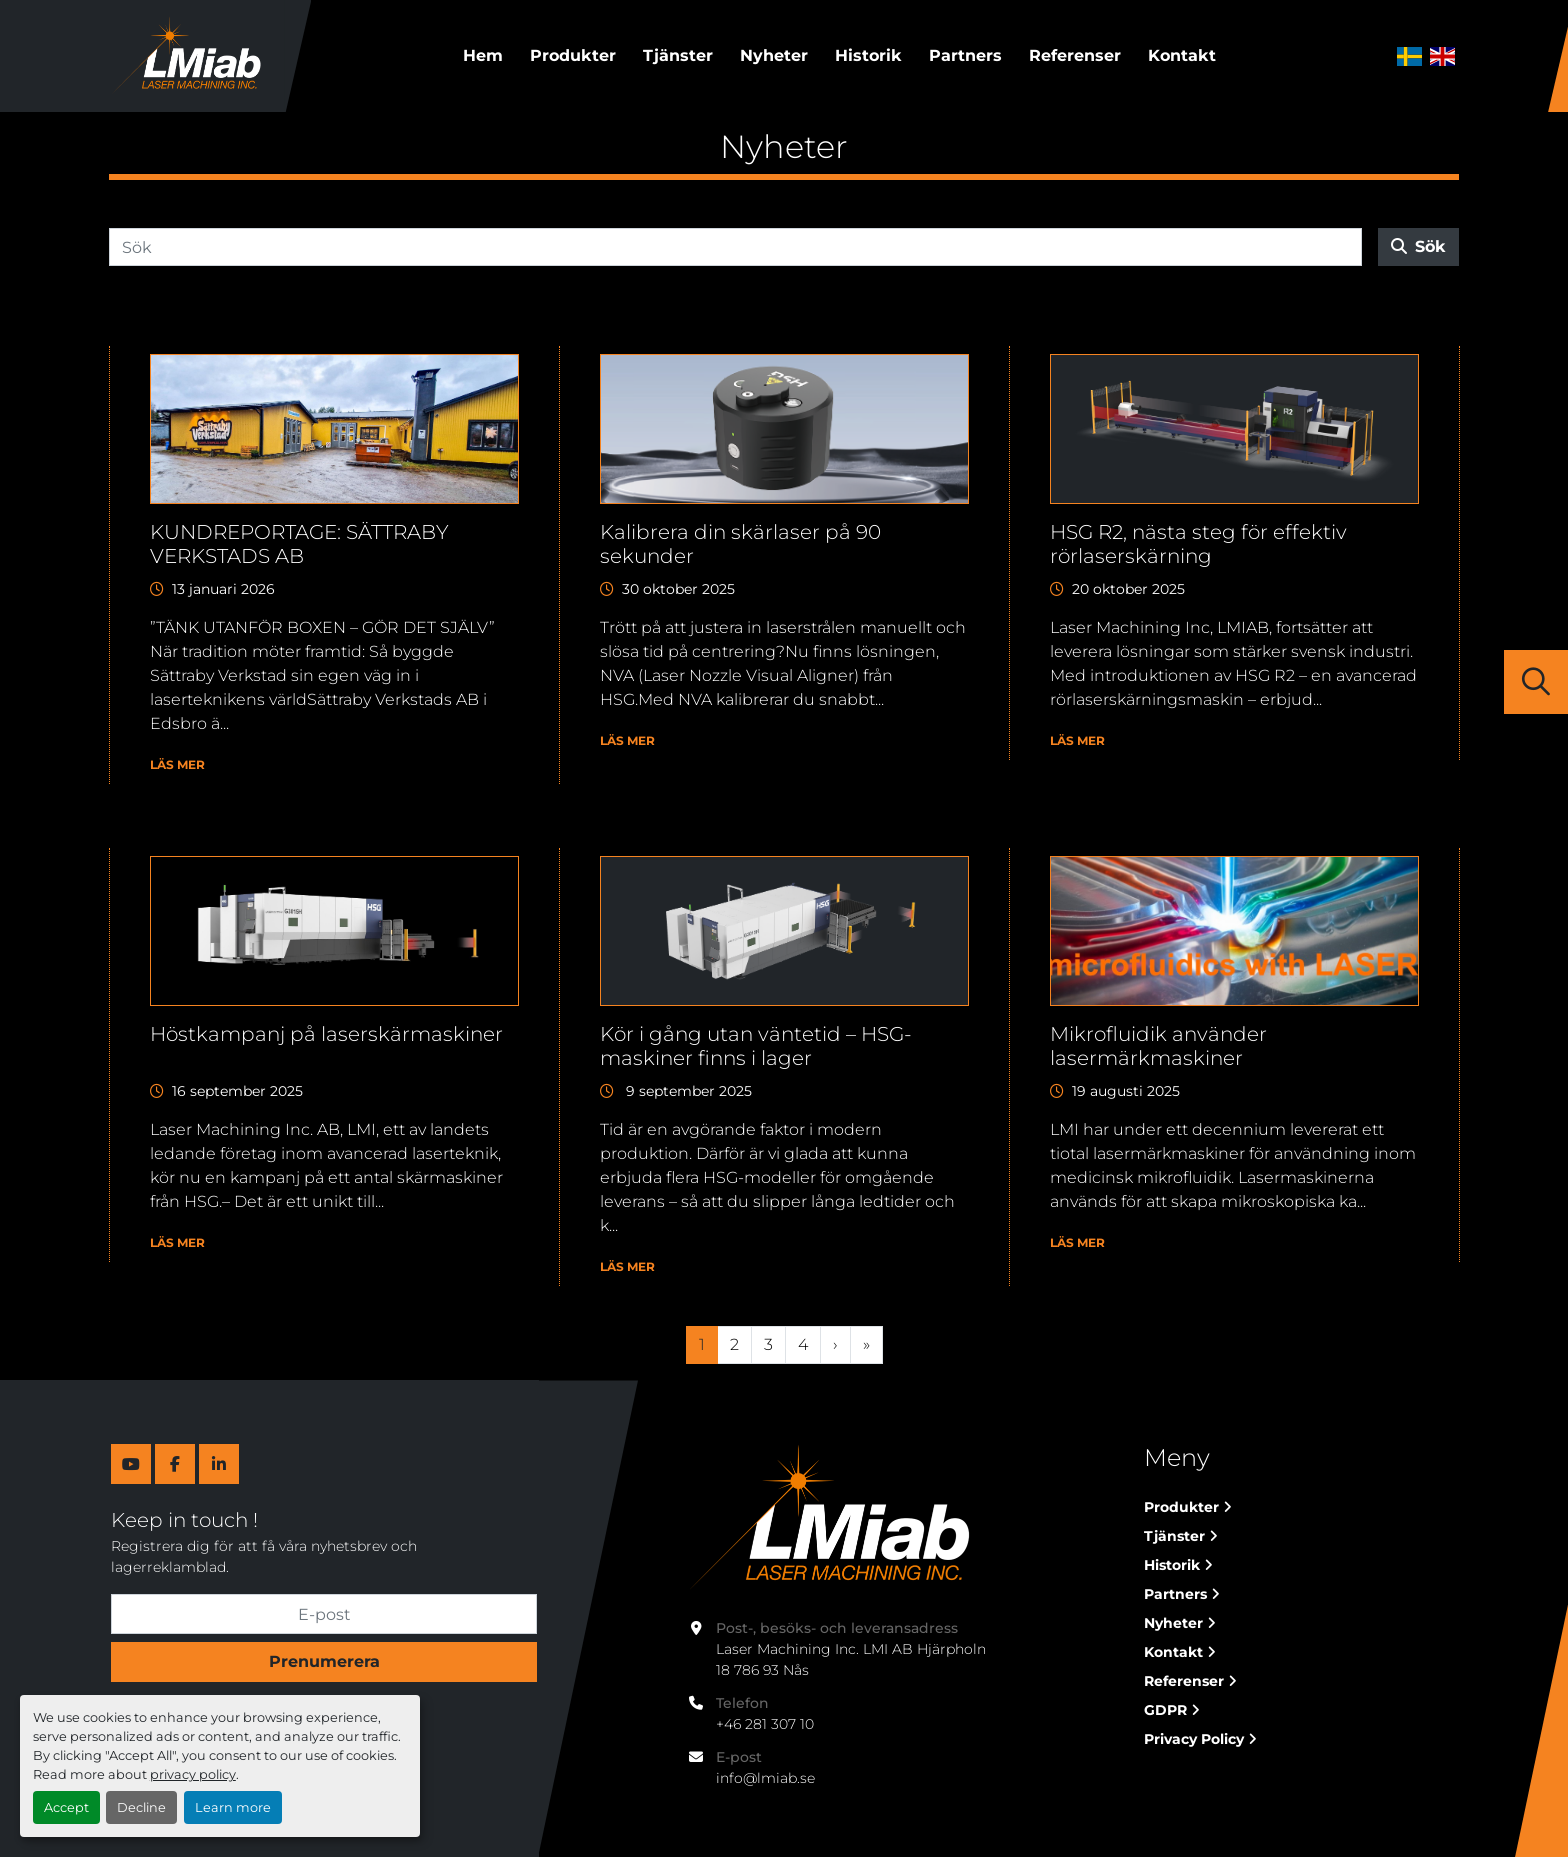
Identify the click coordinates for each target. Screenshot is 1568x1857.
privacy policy (193, 1774)
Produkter (573, 55)
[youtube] (131, 1464)
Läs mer (177, 764)
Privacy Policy (1194, 1739)
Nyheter (774, 55)
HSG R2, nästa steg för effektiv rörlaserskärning (1198, 544)
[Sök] (735, 247)
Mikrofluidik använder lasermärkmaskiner (1158, 1046)
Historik (868, 55)
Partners (965, 55)
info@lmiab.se (765, 1778)
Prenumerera (324, 1661)
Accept (66, 1807)
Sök (1418, 246)
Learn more (233, 1807)
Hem (483, 55)
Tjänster (678, 55)
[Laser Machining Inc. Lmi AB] (827, 1518)
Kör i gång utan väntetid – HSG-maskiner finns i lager (756, 1046)
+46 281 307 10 (765, 1724)
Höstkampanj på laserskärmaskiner (326, 1034)
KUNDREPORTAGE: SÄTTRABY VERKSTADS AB (299, 544)
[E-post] (324, 1614)
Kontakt (1182, 55)
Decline (141, 1807)
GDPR (1165, 1710)
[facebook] (175, 1464)
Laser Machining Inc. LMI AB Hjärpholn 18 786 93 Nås (853, 1659)
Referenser (1075, 55)
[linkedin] (219, 1464)
